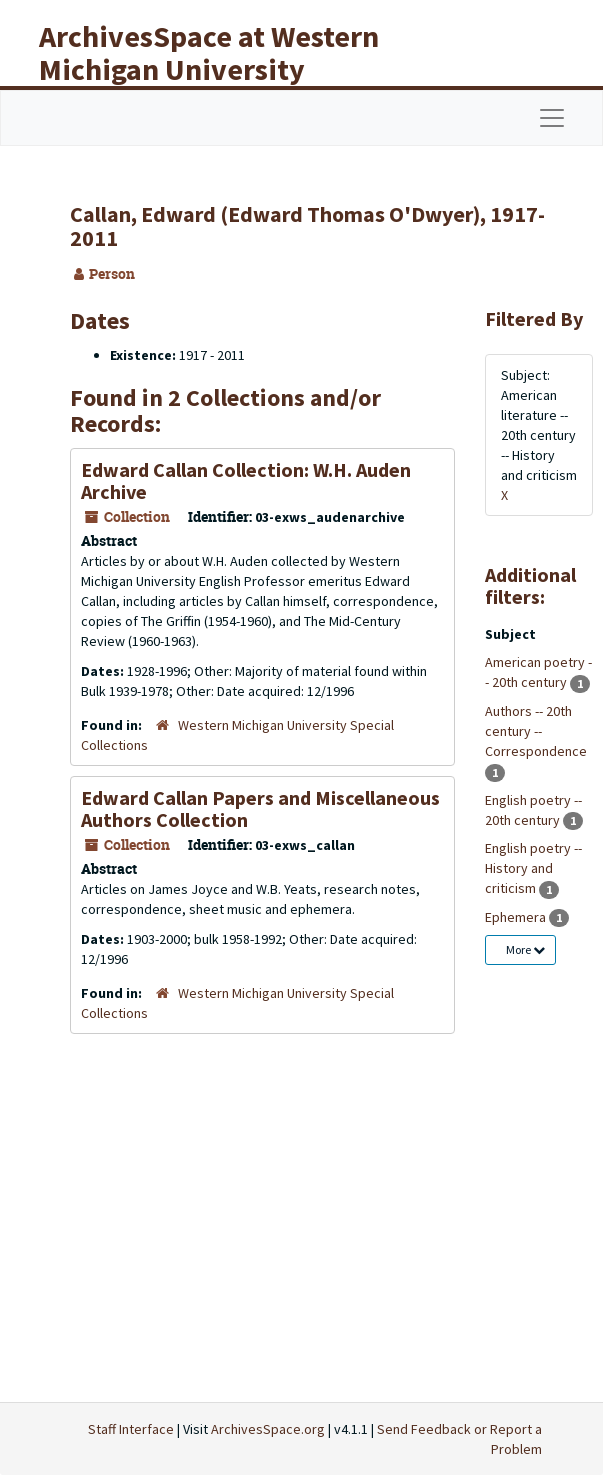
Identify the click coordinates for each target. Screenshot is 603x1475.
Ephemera (517, 917)
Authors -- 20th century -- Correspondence (536, 731)
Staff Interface (131, 1429)
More (525, 949)
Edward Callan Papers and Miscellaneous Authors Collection (260, 808)
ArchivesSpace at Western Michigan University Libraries (209, 69)
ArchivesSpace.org (268, 1429)
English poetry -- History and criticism (533, 868)
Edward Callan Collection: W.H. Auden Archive (246, 480)
